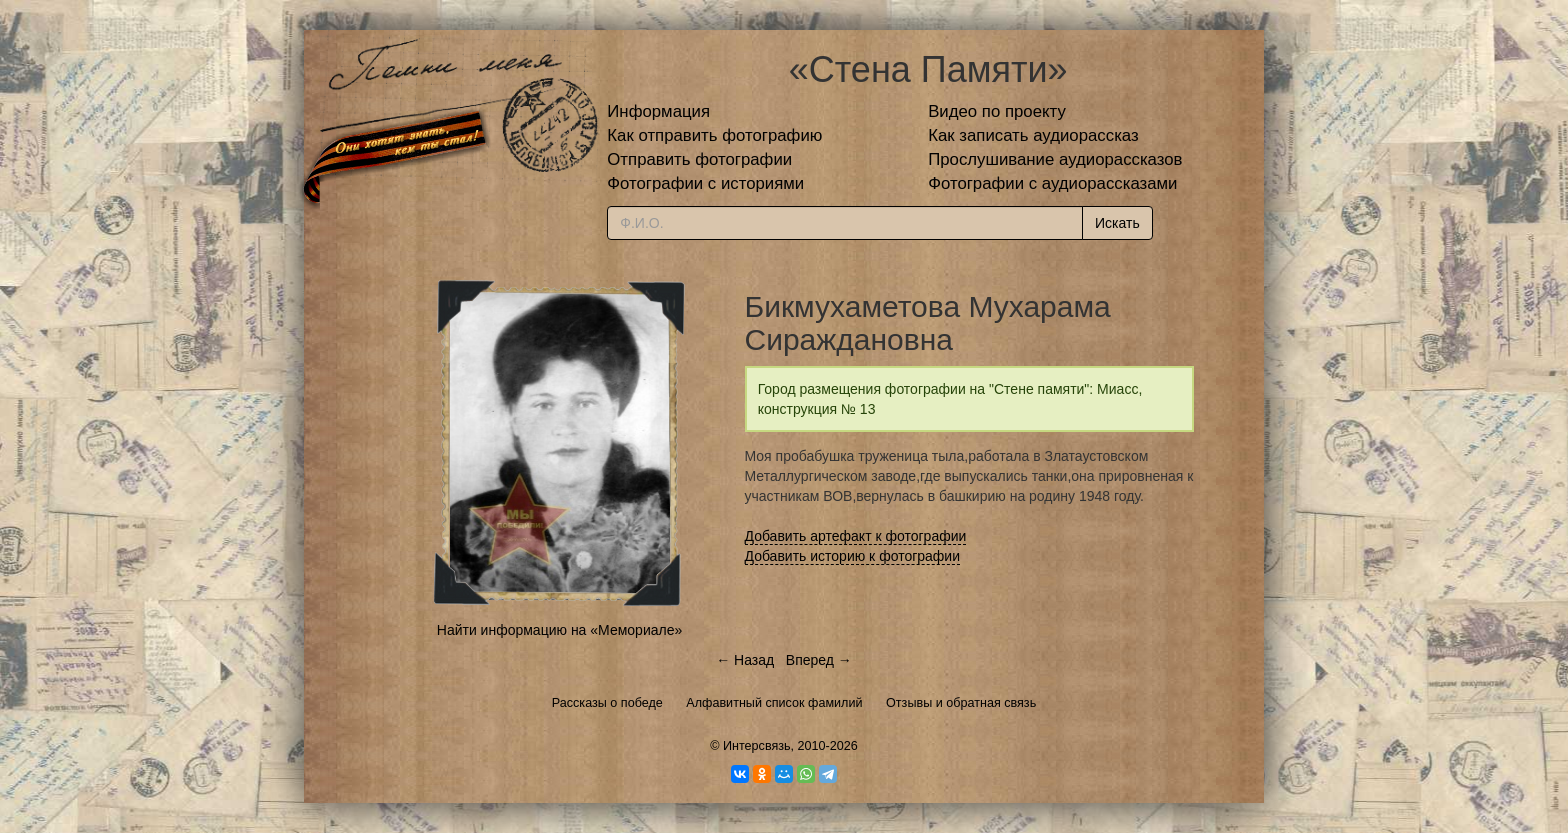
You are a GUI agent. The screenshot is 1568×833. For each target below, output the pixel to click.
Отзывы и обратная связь (961, 703)
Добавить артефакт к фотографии (856, 536)
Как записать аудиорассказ (1033, 135)
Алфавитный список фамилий (774, 703)
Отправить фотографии (699, 159)
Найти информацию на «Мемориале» (559, 630)
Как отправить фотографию (714, 135)
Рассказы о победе (607, 703)
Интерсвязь (757, 746)
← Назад (745, 660)
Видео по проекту (997, 111)
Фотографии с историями (705, 183)
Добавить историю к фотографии (853, 556)
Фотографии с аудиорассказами (1052, 183)
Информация (658, 111)
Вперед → (819, 660)
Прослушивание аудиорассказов (1055, 159)
